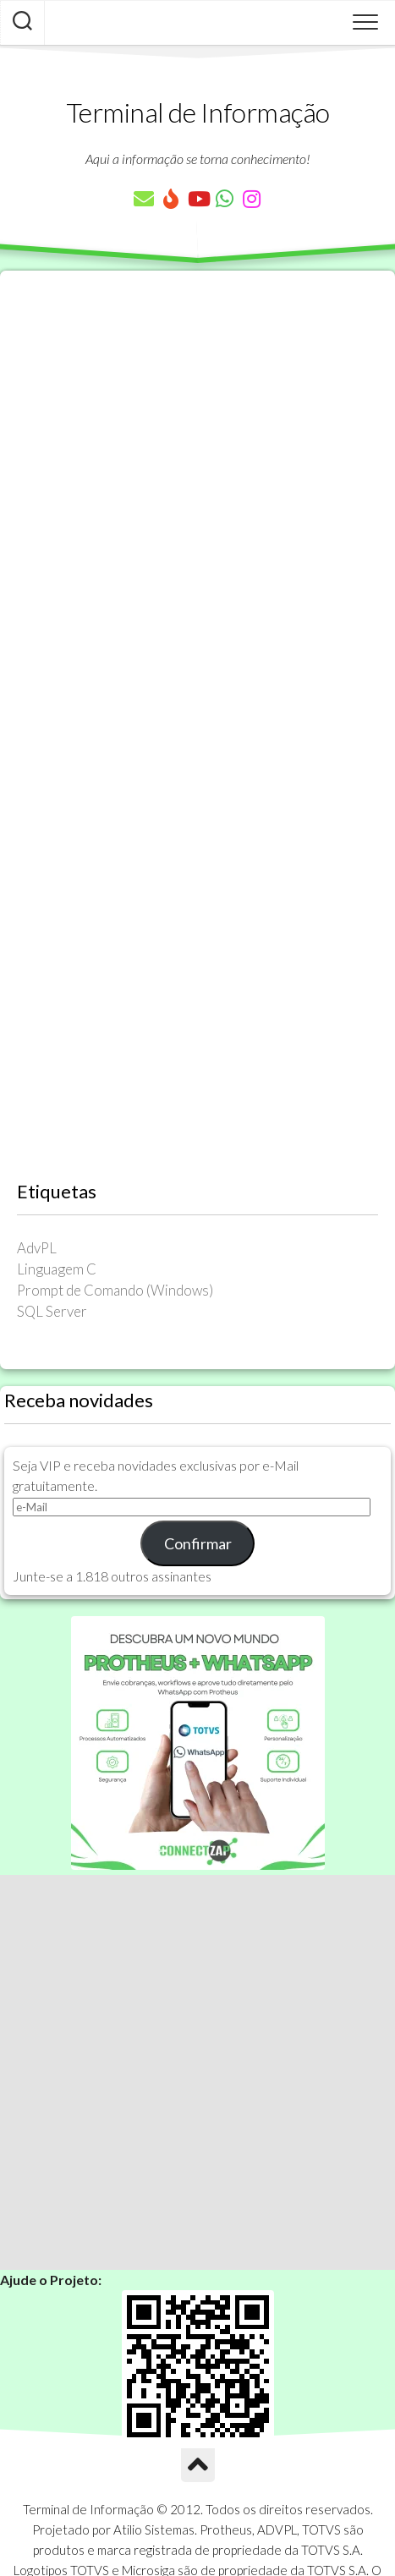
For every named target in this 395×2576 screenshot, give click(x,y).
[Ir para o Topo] (198, 2465)
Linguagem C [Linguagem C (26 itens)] (56, 1269)
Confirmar (198, 1543)
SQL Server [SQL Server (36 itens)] (52, 1311)
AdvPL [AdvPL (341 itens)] (37, 1248)
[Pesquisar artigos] (22, 23)
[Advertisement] (197, 2072)
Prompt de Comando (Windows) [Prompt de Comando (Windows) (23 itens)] (115, 1290)
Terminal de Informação (198, 112)
